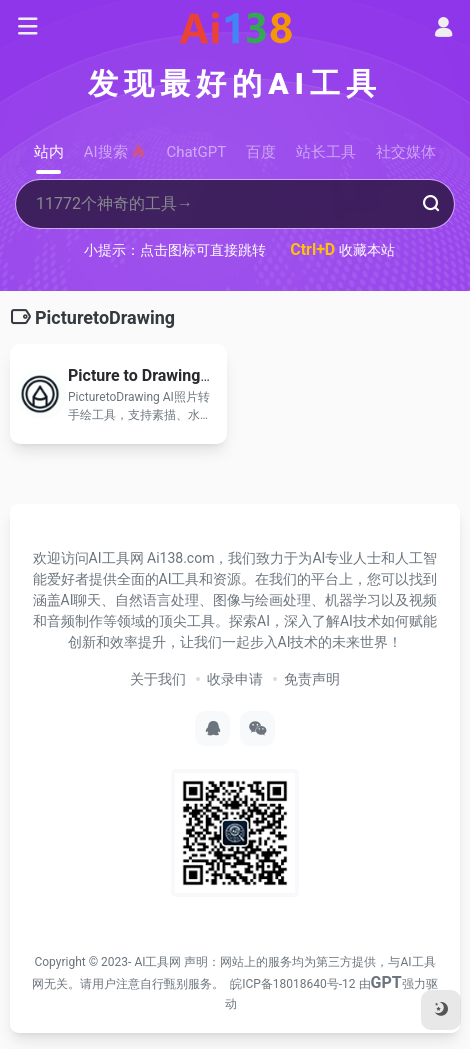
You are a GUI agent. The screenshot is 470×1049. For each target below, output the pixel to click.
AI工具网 (157, 962)
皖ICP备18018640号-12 (292, 984)
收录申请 (235, 679)
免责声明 (312, 679)
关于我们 (158, 679)
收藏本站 (342, 249)
